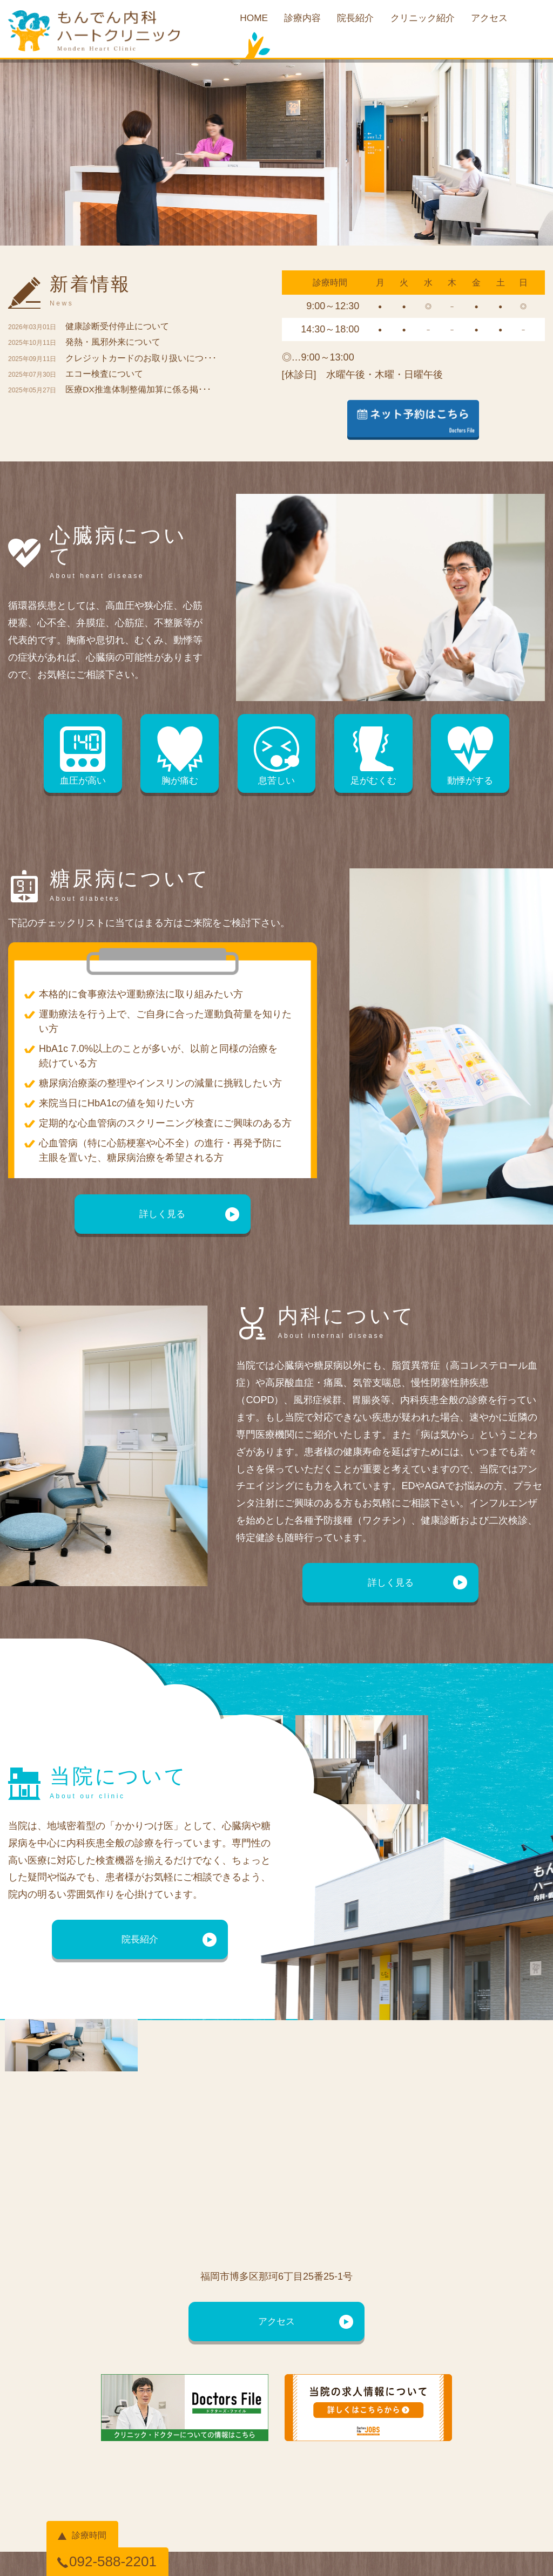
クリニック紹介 (425, 20)
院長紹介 (354, 20)
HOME (246, 20)
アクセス (495, 20)
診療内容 (298, 20)
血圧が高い (86, 758)
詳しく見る (162, 1216)
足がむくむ (371, 758)
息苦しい (276, 758)
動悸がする (466, 758)
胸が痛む (181, 758)
